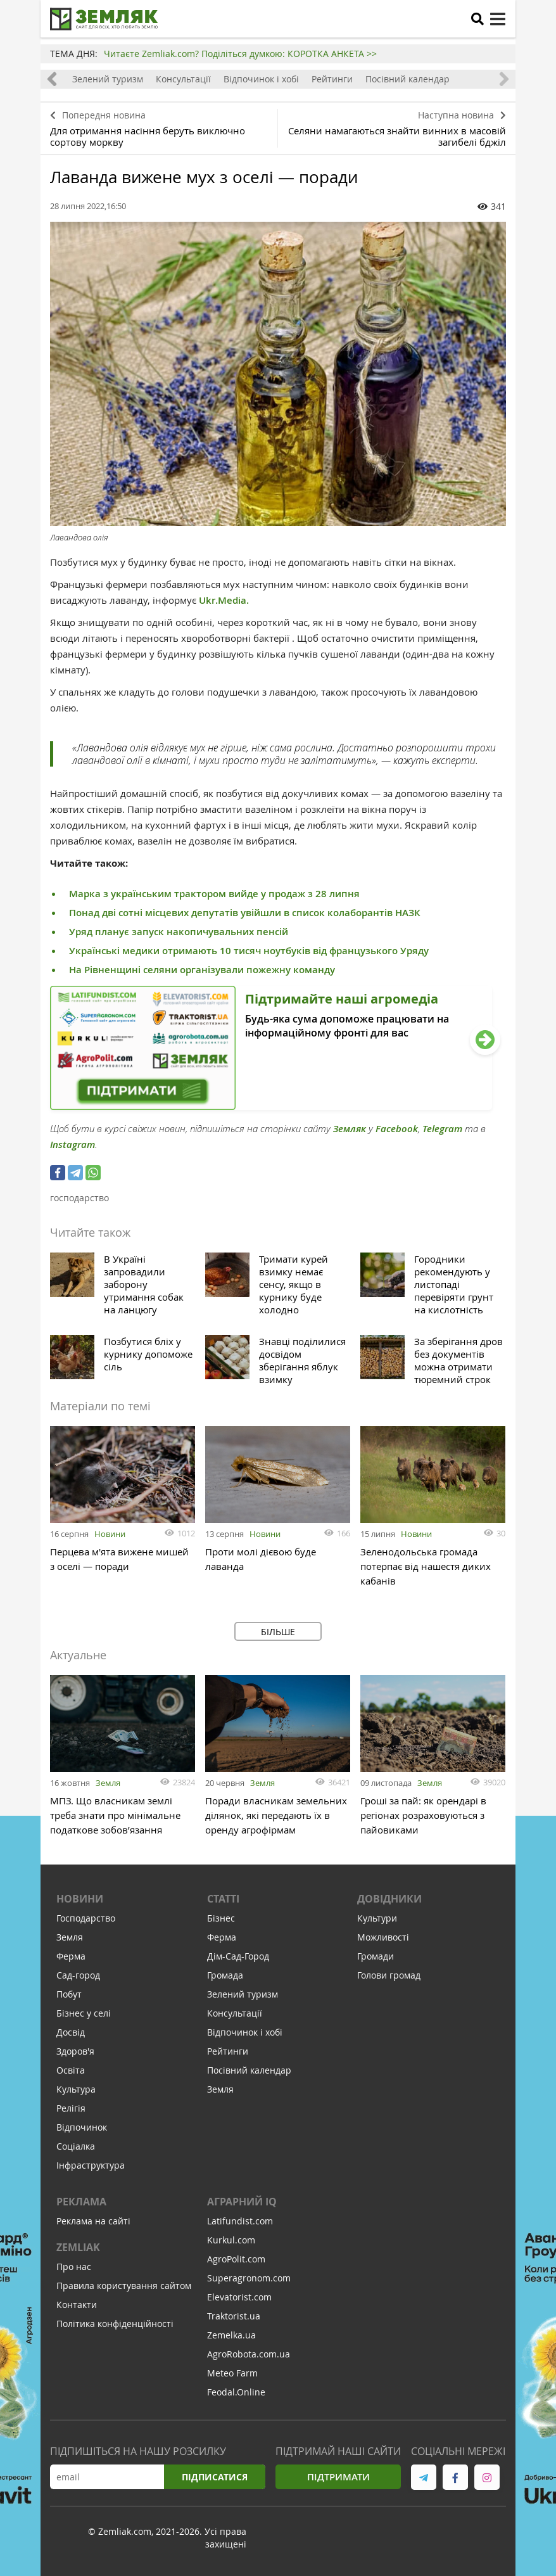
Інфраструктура (90, 2165)
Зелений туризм (107, 79)
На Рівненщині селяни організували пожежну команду (202, 969)
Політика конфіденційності (115, 2324)
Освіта (70, 2070)
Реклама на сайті (93, 2221)
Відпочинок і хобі (261, 79)
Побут (69, 1994)
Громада (225, 1975)
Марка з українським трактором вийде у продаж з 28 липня (214, 893)
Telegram (442, 1128)
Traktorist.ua (233, 2316)
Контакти (76, 2305)
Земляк (349, 1128)
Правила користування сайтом (123, 2286)
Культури (377, 1918)
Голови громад (388, 1975)
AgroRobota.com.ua (248, 2354)
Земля (108, 1783)
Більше (278, 1632)
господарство (79, 1198)
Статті (223, 1899)
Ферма (70, 1956)
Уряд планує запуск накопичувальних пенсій (178, 931)
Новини (109, 1534)
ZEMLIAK (78, 2247)
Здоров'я (75, 2051)
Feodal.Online (236, 2392)
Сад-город (78, 1975)
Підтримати (338, 2477)
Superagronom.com (249, 2278)
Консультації (183, 79)
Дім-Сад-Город (238, 1956)
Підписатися (215, 2477)
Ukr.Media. (224, 600)
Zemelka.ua (231, 2335)
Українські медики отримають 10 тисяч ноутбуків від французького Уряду (249, 950)
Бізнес (221, 1918)
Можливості (383, 1937)
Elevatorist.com (239, 2297)
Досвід (70, 2032)
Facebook (397, 1128)
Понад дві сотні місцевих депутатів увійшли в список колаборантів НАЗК (244, 912)
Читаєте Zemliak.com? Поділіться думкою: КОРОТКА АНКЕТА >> (240, 54)
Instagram (72, 1144)
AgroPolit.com (236, 2259)
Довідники (389, 1899)
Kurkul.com (231, 2240)
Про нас (73, 2266)
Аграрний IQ (242, 2202)
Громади (375, 1956)
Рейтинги (332, 79)
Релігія (70, 2108)
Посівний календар (407, 79)
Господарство (85, 1918)
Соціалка (75, 2146)
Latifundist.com (240, 2221)
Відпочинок (81, 2127)
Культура (76, 2089)
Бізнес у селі (83, 2013)
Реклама (81, 2202)
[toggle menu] (497, 19)
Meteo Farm (232, 2373)
